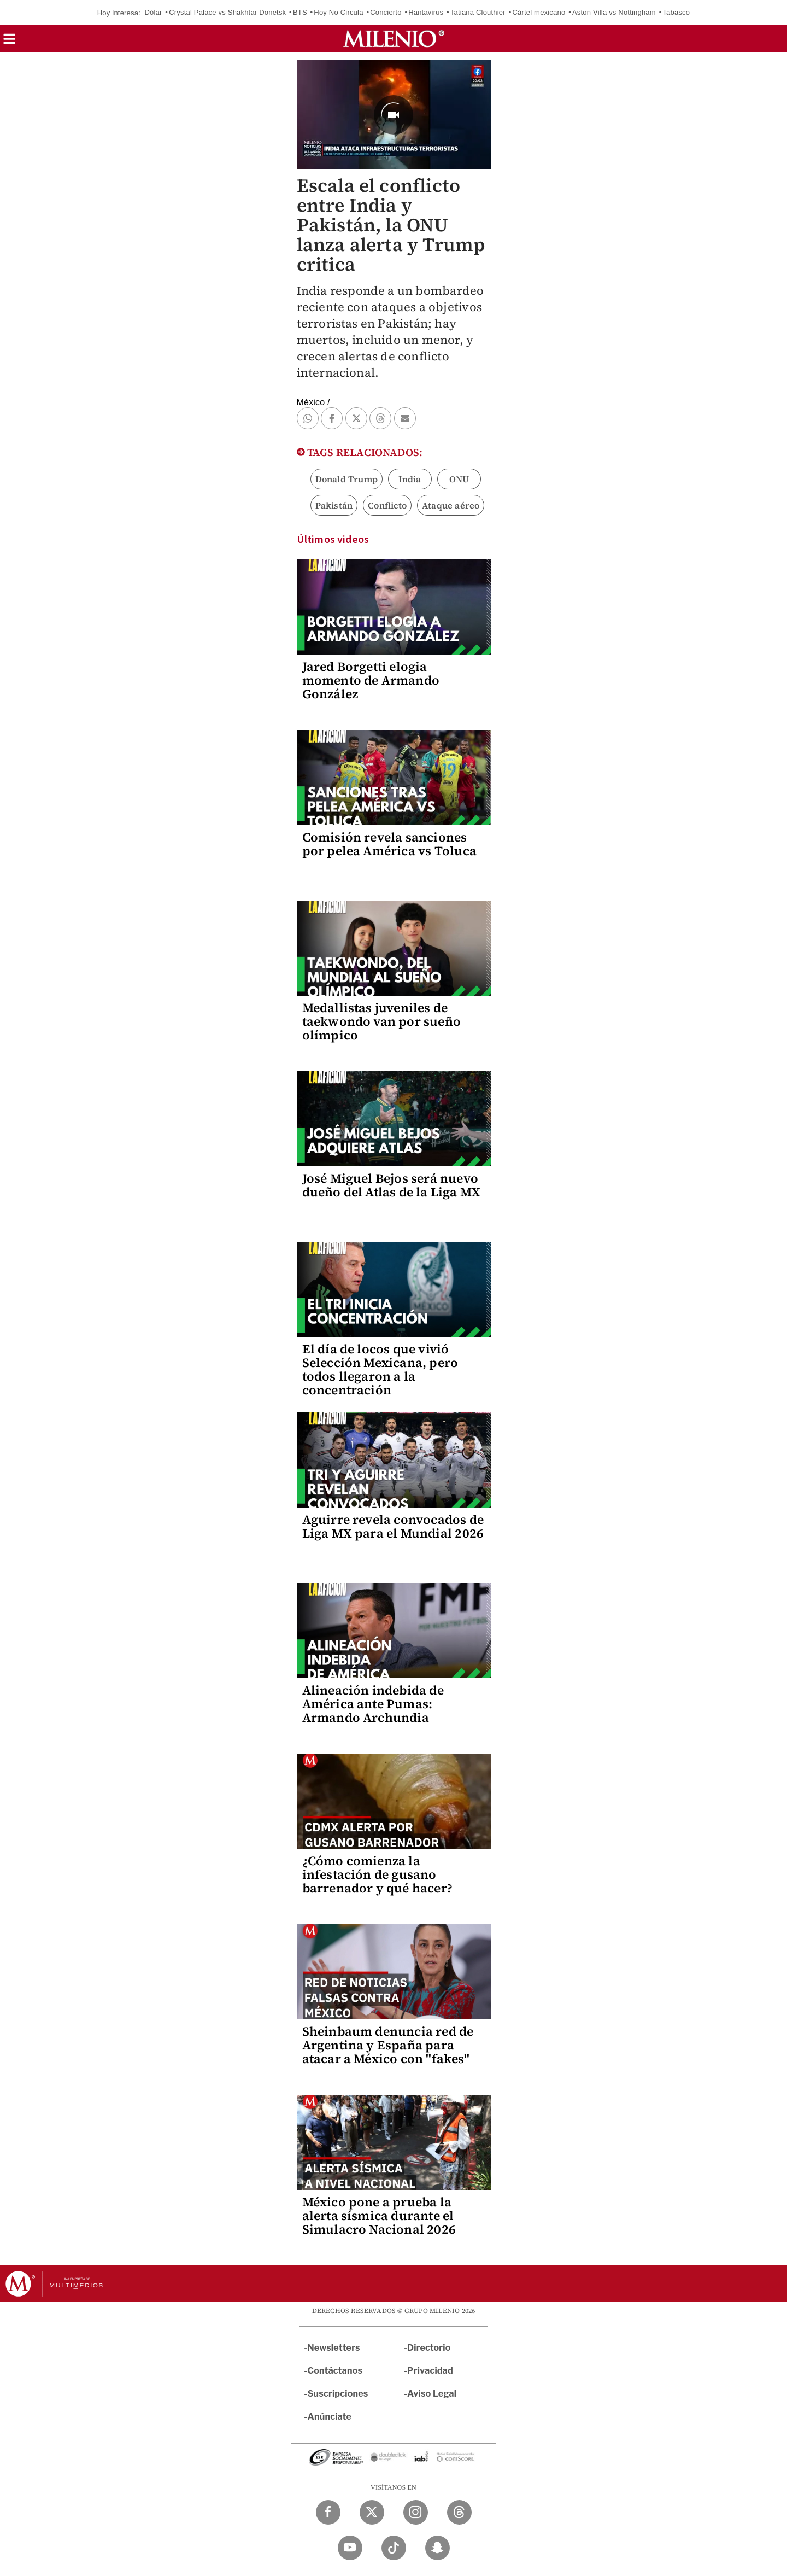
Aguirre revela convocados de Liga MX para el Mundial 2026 (393, 1526)
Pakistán (334, 505)
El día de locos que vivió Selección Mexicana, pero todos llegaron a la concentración (380, 1369)
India (409, 479)
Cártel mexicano (538, 12)
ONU (459, 479)
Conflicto (387, 505)
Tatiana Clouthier (478, 12)
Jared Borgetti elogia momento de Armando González (371, 680)
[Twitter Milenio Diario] (372, 2512)
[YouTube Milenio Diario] (350, 2548)
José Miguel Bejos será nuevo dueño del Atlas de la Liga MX (391, 1185)
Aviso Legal (431, 2393)
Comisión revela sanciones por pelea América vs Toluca (389, 844)
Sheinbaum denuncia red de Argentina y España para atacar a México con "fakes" (388, 2045)
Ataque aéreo (450, 505)
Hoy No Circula (338, 12)
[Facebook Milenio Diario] (328, 2512)
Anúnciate (329, 2416)
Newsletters (334, 2348)
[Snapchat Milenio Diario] (437, 2548)
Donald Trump (346, 479)
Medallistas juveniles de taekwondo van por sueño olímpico (381, 1021)
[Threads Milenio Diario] (459, 2512)
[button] (9, 42)
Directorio (429, 2348)
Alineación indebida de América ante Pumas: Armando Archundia (373, 1703)
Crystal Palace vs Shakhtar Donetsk (227, 12)
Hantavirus (425, 12)
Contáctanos (335, 2370)
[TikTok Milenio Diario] (393, 2548)
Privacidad (430, 2370)
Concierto (385, 12)
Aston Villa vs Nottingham (614, 12)
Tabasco (676, 12)
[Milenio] (393, 38)
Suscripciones (338, 2393)
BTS (300, 12)
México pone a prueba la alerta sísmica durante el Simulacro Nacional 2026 (379, 2215)
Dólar (153, 12)
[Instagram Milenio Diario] (415, 2512)
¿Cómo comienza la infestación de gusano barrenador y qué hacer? (377, 1874)
